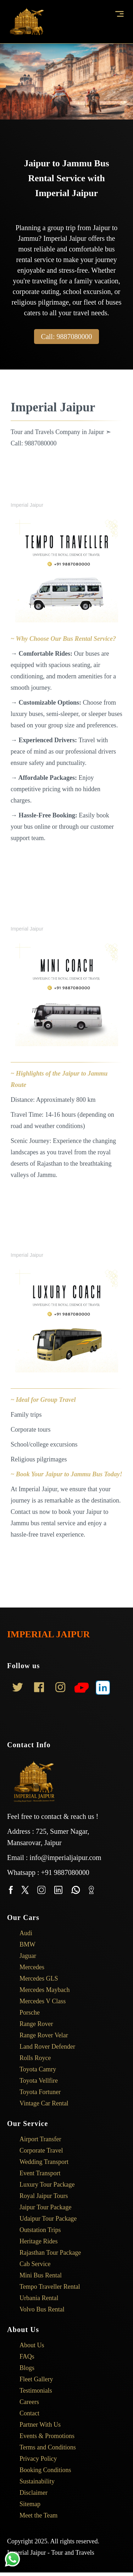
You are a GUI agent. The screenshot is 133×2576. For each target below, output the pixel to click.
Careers (25, 2401)
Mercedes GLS (34, 1978)
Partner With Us (36, 2424)
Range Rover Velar (39, 2035)
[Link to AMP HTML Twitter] (17, 1689)
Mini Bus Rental (36, 2275)
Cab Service (30, 2263)
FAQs (22, 2356)
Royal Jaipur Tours (39, 2195)
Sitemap (25, 2504)
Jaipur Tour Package (41, 2207)
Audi (21, 1933)
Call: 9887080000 (66, 336)
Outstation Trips (36, 2229)
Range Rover (32, 2023)
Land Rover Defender (43, 2046)
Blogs (22, 2367)
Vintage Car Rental (39, 2103)
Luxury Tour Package (42, 2184)
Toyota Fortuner (36, 2091)
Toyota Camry (33, 2069)
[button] (120, 14)
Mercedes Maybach (40, 1989)
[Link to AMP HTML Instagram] (60, 1689)
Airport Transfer (36, 2139)
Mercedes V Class (38, 2001)
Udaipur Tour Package (44, 2218)
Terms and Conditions (43, 2447)
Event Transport (36, 2173)
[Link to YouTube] (81, 1689)
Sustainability (33, 2481)
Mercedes (27, 1967)
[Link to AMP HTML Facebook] (39, 1689)
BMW (23, 1944)
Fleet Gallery (32, 2379)
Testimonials (31, 2390)
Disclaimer (29, 2492)
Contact (25, 2413)
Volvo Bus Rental (38, 2309)
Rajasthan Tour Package (46, 2252)
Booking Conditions (41, 2470)
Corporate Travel (37, 2150)
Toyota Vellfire (34, 2080)
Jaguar (23, 1955)
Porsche (25, 2012)
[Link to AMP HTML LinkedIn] (102, 1689)
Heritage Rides (34, 2241)
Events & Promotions (42, 2435)
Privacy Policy (34, 2458)
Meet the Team (34, 2515)
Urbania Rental (34, 2298)
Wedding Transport (39, 2161)
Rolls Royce (31, 2057)
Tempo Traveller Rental (45, 2286)
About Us (27, 2345)
